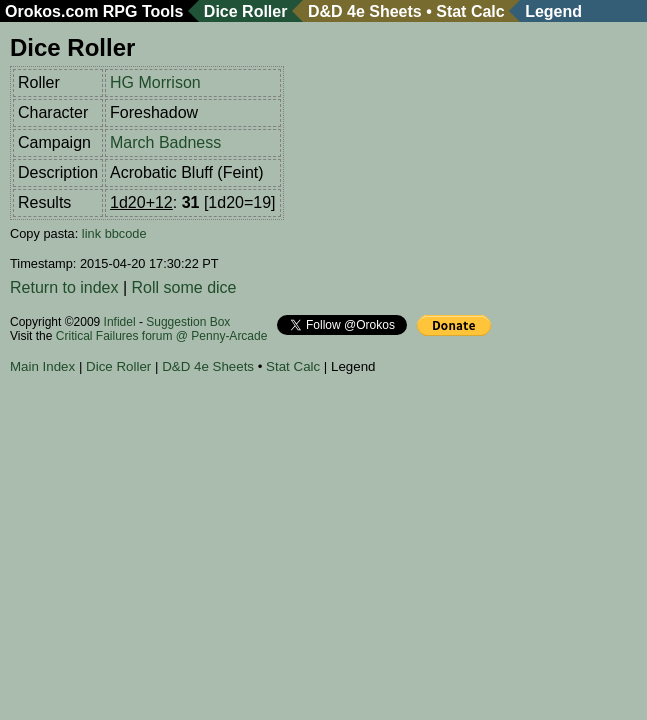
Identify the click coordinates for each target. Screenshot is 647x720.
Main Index (42, 366)
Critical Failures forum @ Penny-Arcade (162, 336)
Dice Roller (246, 11)
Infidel (120, 322)
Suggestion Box (188, 322)
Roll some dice (184, 287)
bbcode (126, 233)
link (91, 233)
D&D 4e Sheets (365, 11)
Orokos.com (51, 11)
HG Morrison (155, 82)
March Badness (165, 142)
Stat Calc (470, 11)
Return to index (64, 287)
